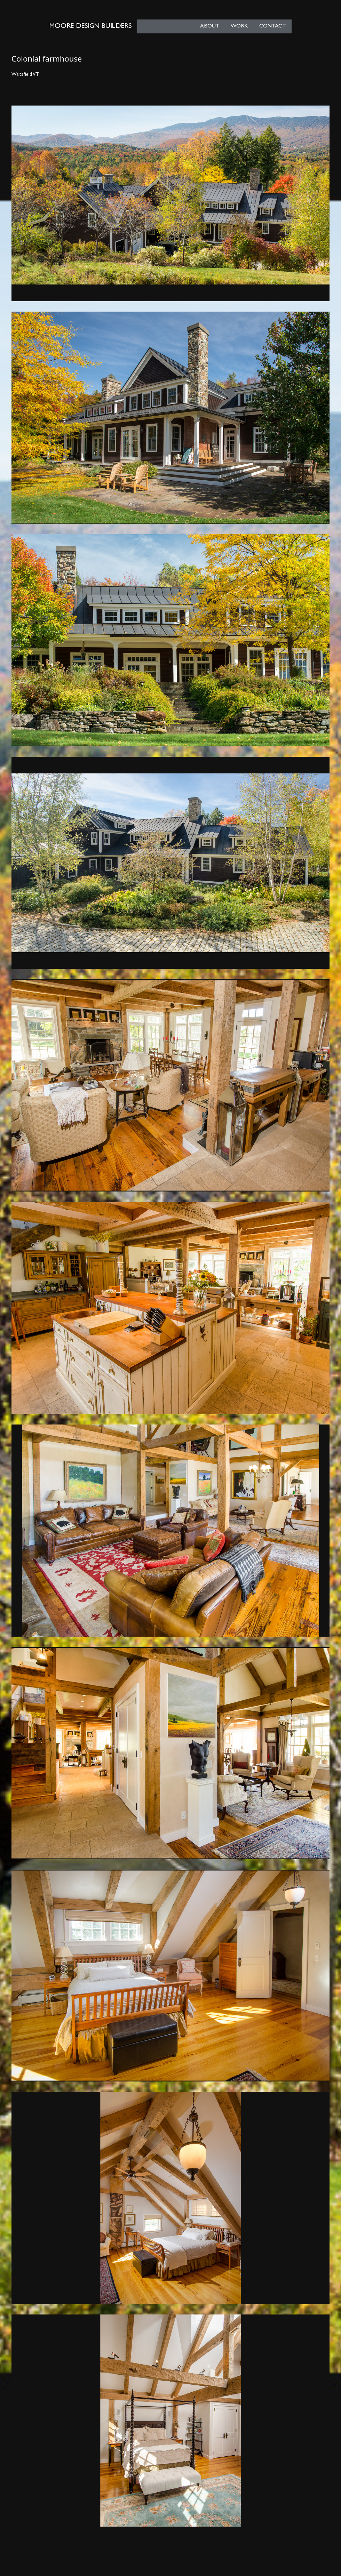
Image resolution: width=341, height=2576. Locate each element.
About (210, 26)
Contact (272, 26)
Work (239, 26)
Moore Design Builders (90, 26)
